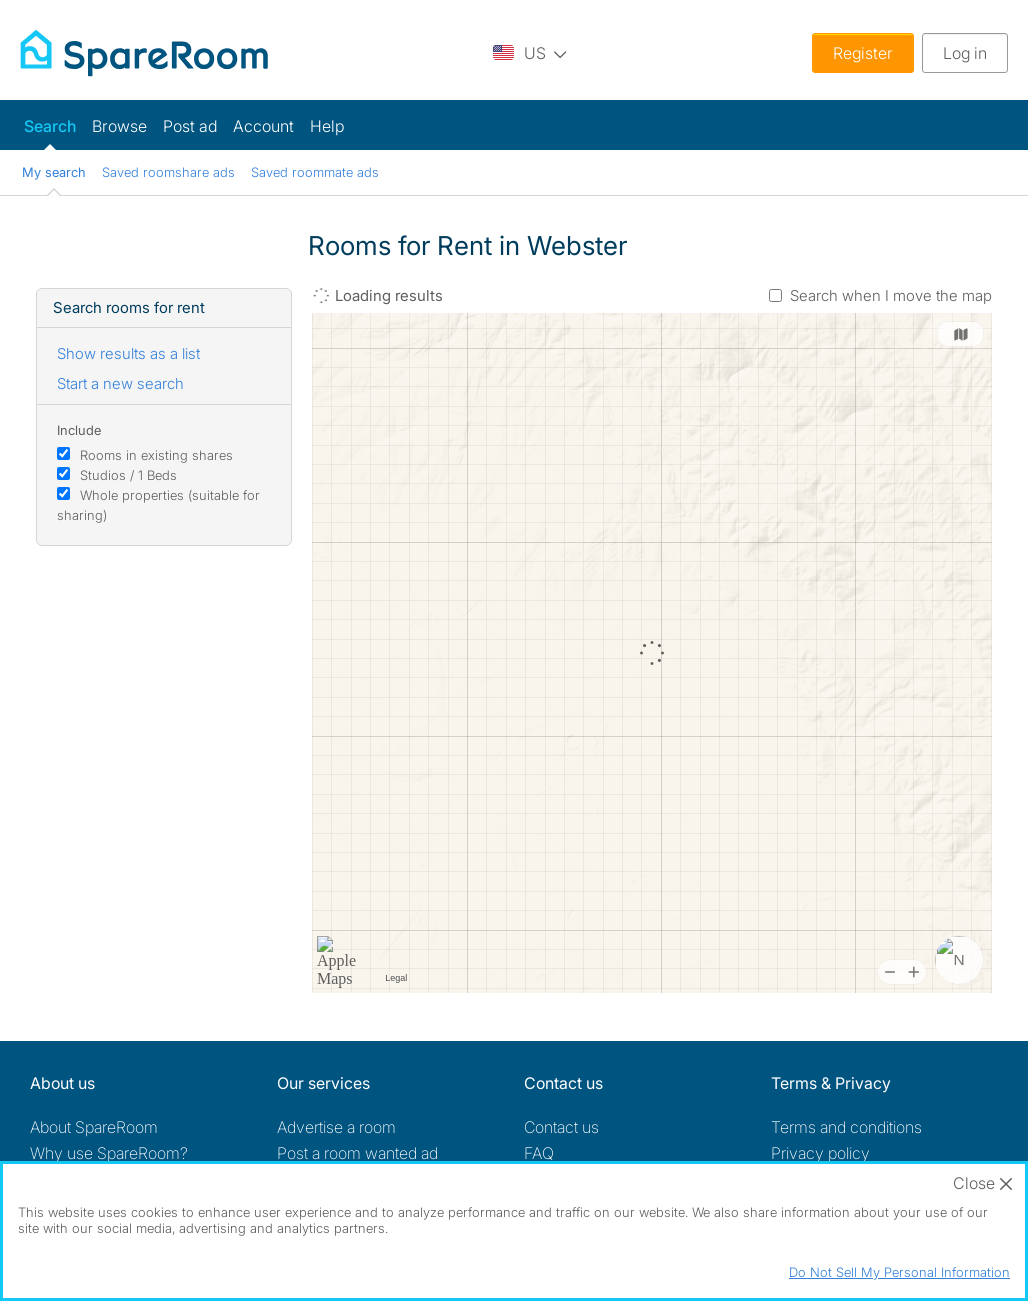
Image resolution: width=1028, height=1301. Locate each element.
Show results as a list (128, 353)
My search (54, 172)
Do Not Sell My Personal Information (899, 1272)
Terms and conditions (846, 1127)
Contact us (561, 1127)
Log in (965, 53)
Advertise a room (336, 1127)
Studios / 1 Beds (128, 475)
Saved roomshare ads (168, 172)
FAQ (539, 1153)
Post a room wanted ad (357, 1153)
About (94, 1127)
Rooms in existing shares (156, 455)
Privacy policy (820, 1153)
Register (863, 53)
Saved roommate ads (315, 172)
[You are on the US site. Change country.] (530, 52)
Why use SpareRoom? (109, 1153)
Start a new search (120, 383)
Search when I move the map (891, 295)
